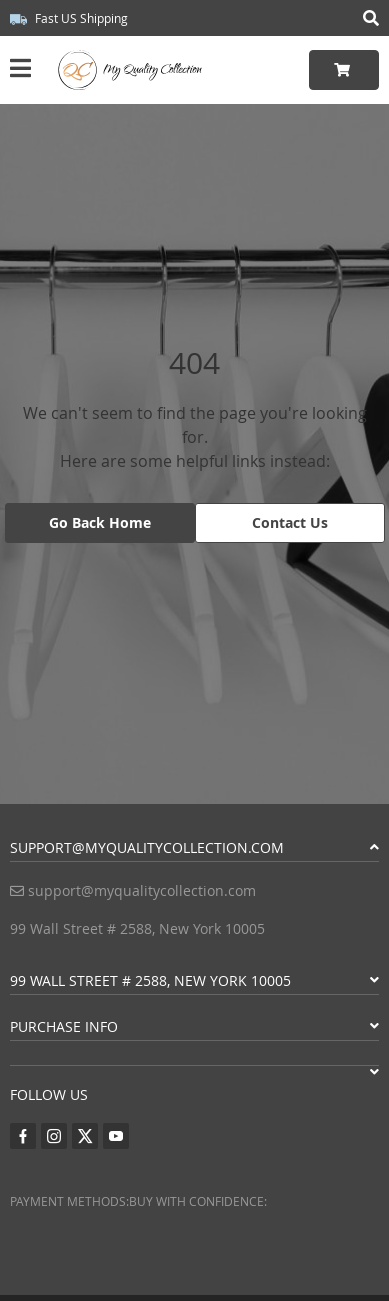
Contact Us (290, 522)
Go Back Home (100, 522)
